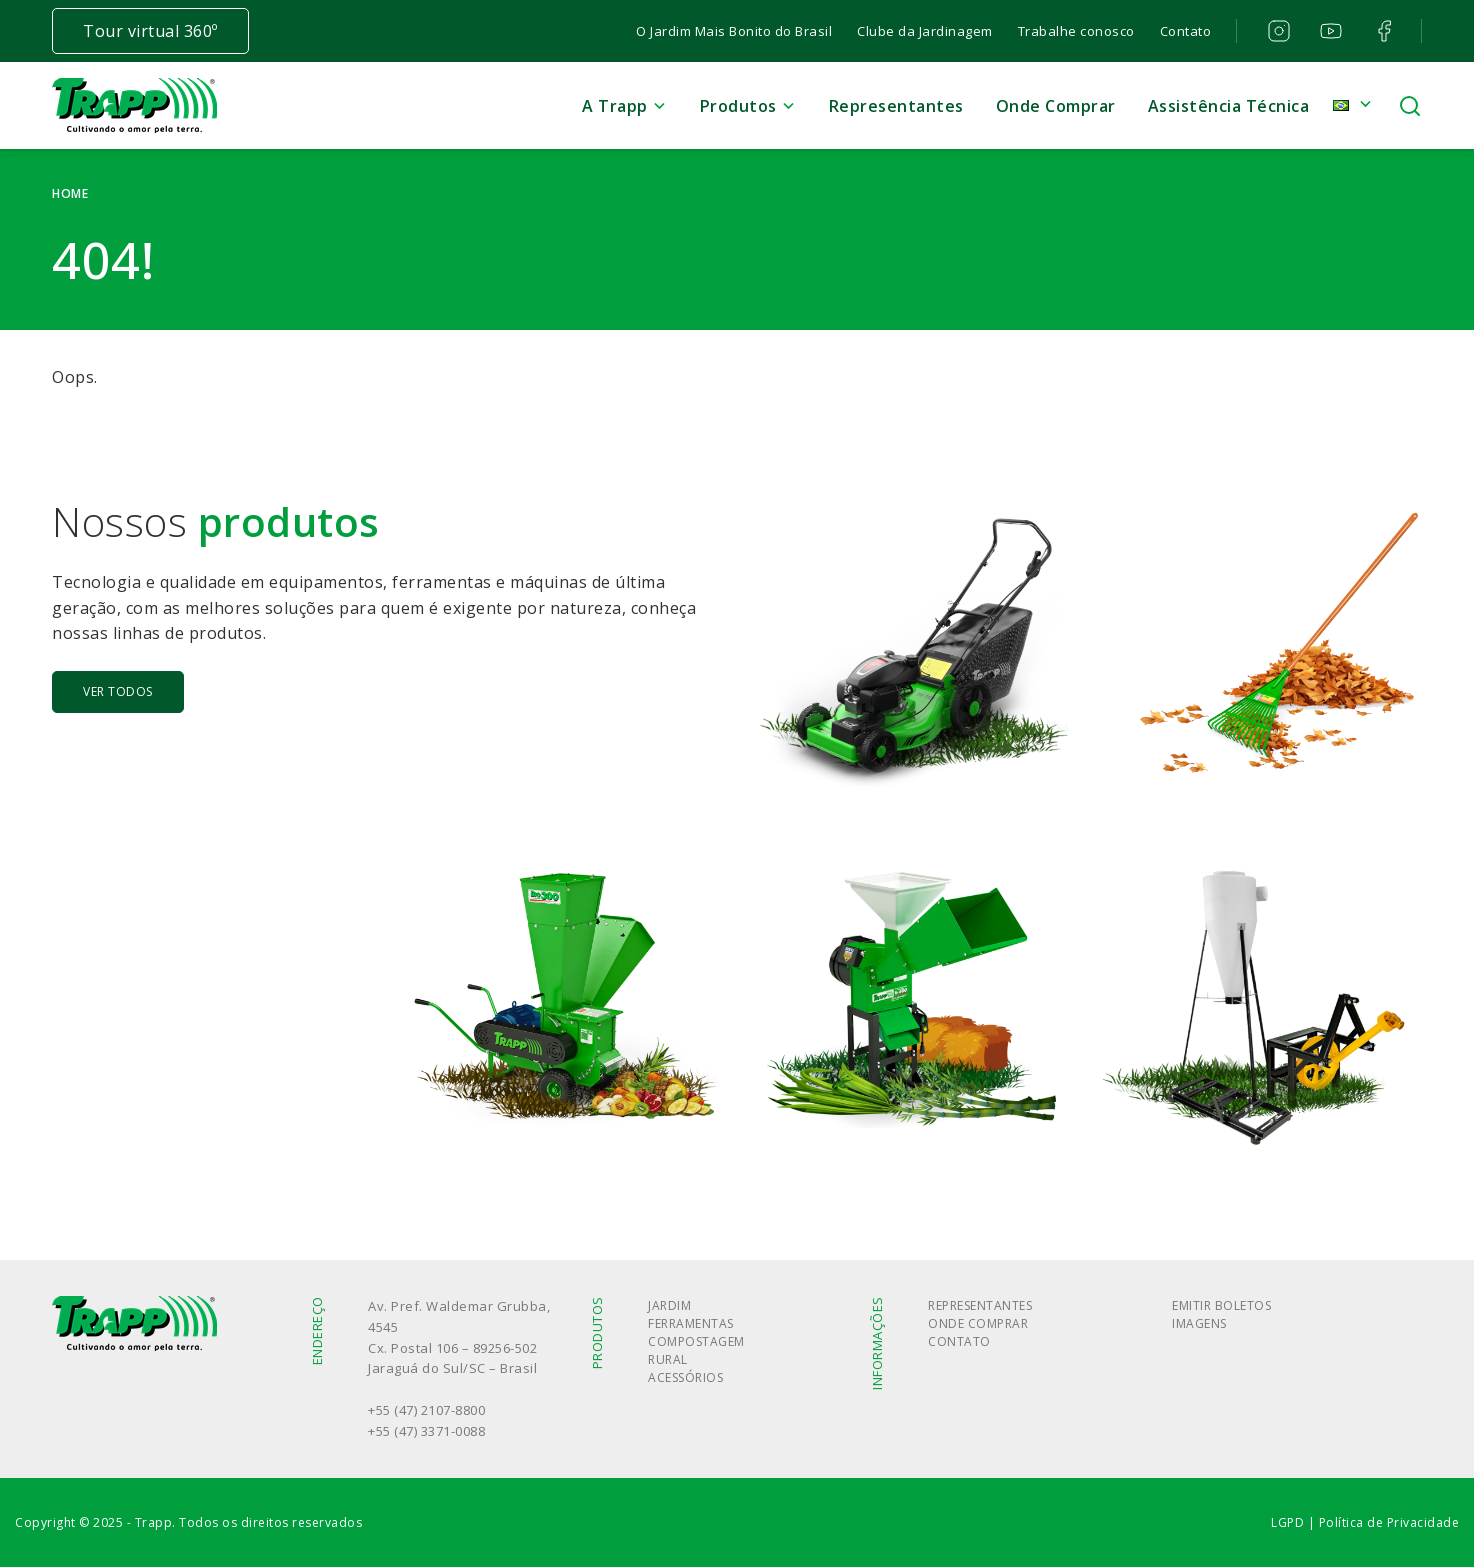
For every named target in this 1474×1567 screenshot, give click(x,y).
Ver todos (118, 691)
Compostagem (696, 1341)
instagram (1276, 31)
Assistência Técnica (1229, 106)
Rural (668, 1359)
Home (70, 193)
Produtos (738, 106)
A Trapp (615, 106)
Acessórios (685, 1377)
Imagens (1199, 1323)
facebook (1382, 31)
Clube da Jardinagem (925, 31)
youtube (1330, 31)
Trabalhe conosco (1076, 31)
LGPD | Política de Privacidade (1365, 1522)
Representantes (896, 106)
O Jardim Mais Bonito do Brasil (734, 31)
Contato (1186, 31)
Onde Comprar (1056, 106)
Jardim (669, 1305)
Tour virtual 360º (150, 31)
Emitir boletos (1221, 1305)
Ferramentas (691, 1323)
